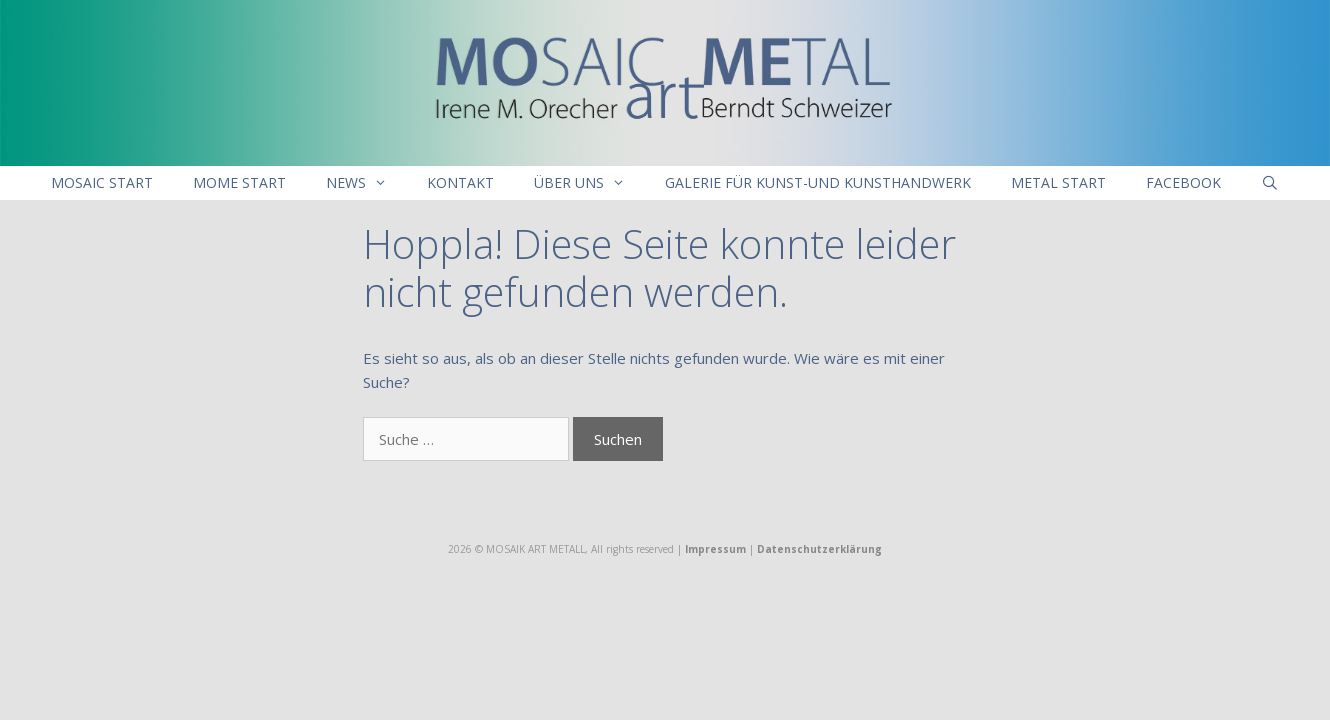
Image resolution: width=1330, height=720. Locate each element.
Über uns (589, 183)
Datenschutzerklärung (819, 549)
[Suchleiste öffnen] (1270, 183)
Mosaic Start (102, 182)
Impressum (715, 549)
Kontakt (460, 182)
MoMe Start (239, 182)
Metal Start (1058, 182)
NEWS (366, 183)
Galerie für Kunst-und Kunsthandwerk (818, 182)
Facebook (1183, 182)
